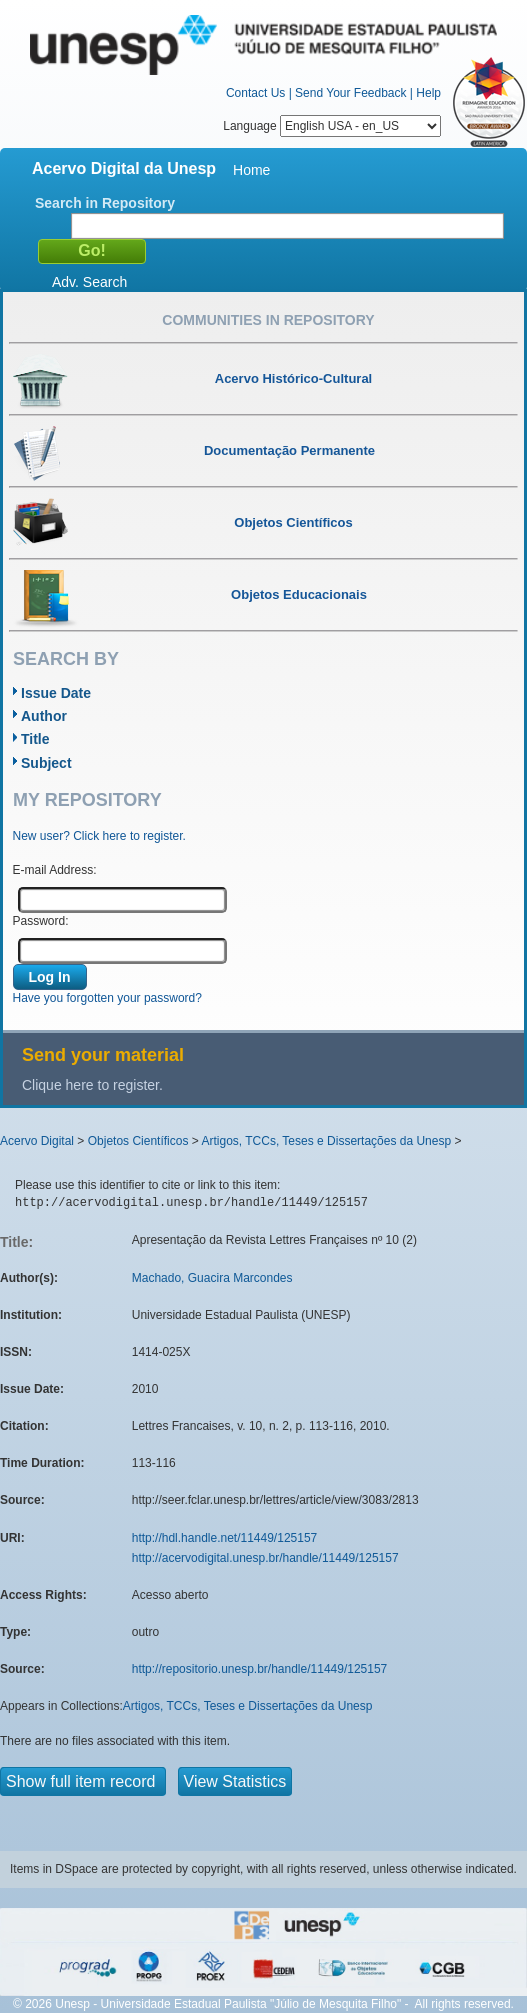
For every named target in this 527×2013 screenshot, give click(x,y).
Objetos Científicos (138, 1141)
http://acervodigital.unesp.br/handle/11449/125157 (265, 1558)
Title (35, 739)
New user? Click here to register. (99, 836)
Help (428, 93)
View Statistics (235, 1781)
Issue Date (56, 693)
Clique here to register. (92, 1085)
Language (332, 126)
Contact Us (255, 93)
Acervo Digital (37, 1141)
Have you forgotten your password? (107, 998)
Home (251, 170)
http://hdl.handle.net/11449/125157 (225, 1538)
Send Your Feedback (350, 93)
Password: (41, 921)
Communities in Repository (268, 320)
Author (44, 716)
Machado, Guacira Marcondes (212, 1278)
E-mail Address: (55, 870)
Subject (46, 763)
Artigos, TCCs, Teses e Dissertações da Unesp (326, 1141)
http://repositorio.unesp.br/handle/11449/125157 (260, 1669)
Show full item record (83, 1781)
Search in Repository (105, 203)
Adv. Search (89, 282)
